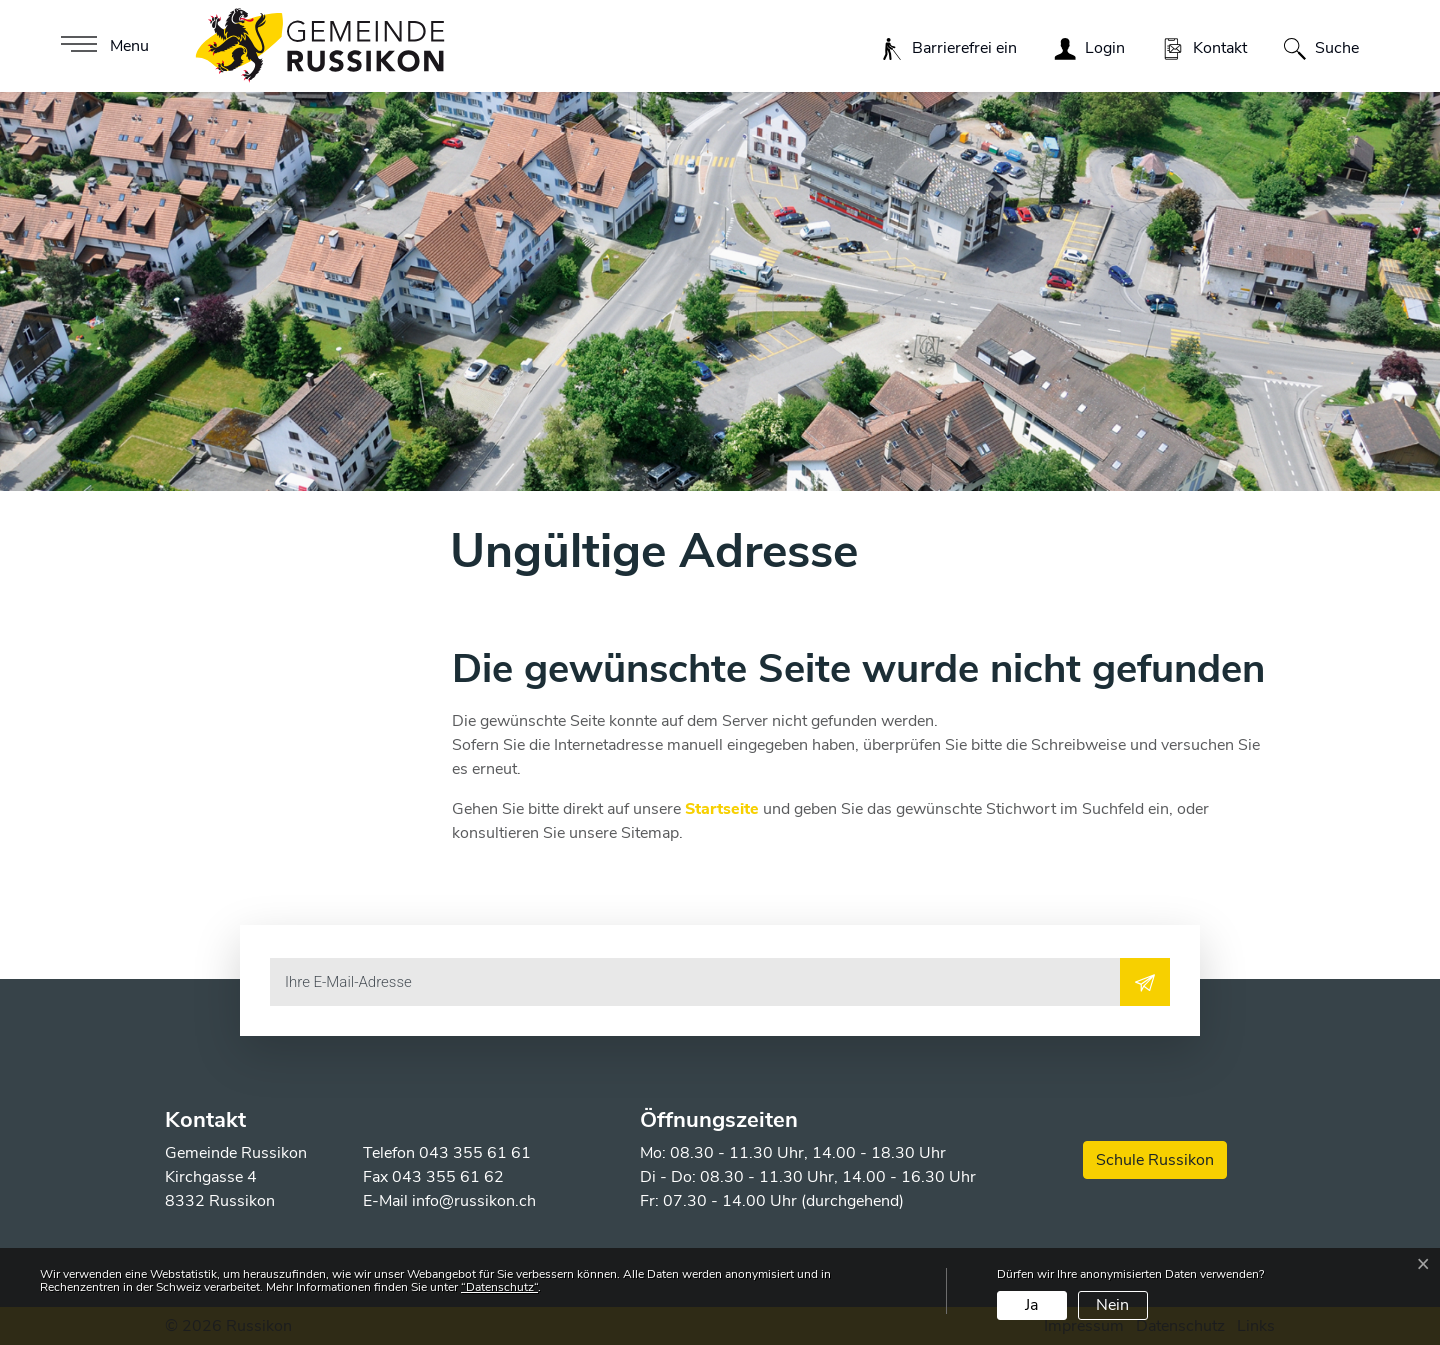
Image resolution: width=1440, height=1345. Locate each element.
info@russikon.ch (474, 1201)
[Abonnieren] (1145, 982)
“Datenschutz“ (499, 1287)
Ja (1031, 1305)
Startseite (722, 809)
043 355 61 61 (475, 1153)
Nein (1112, 1305)
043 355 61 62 (448, 1177)
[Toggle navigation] (102, 46)
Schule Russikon (1155, 1160)
